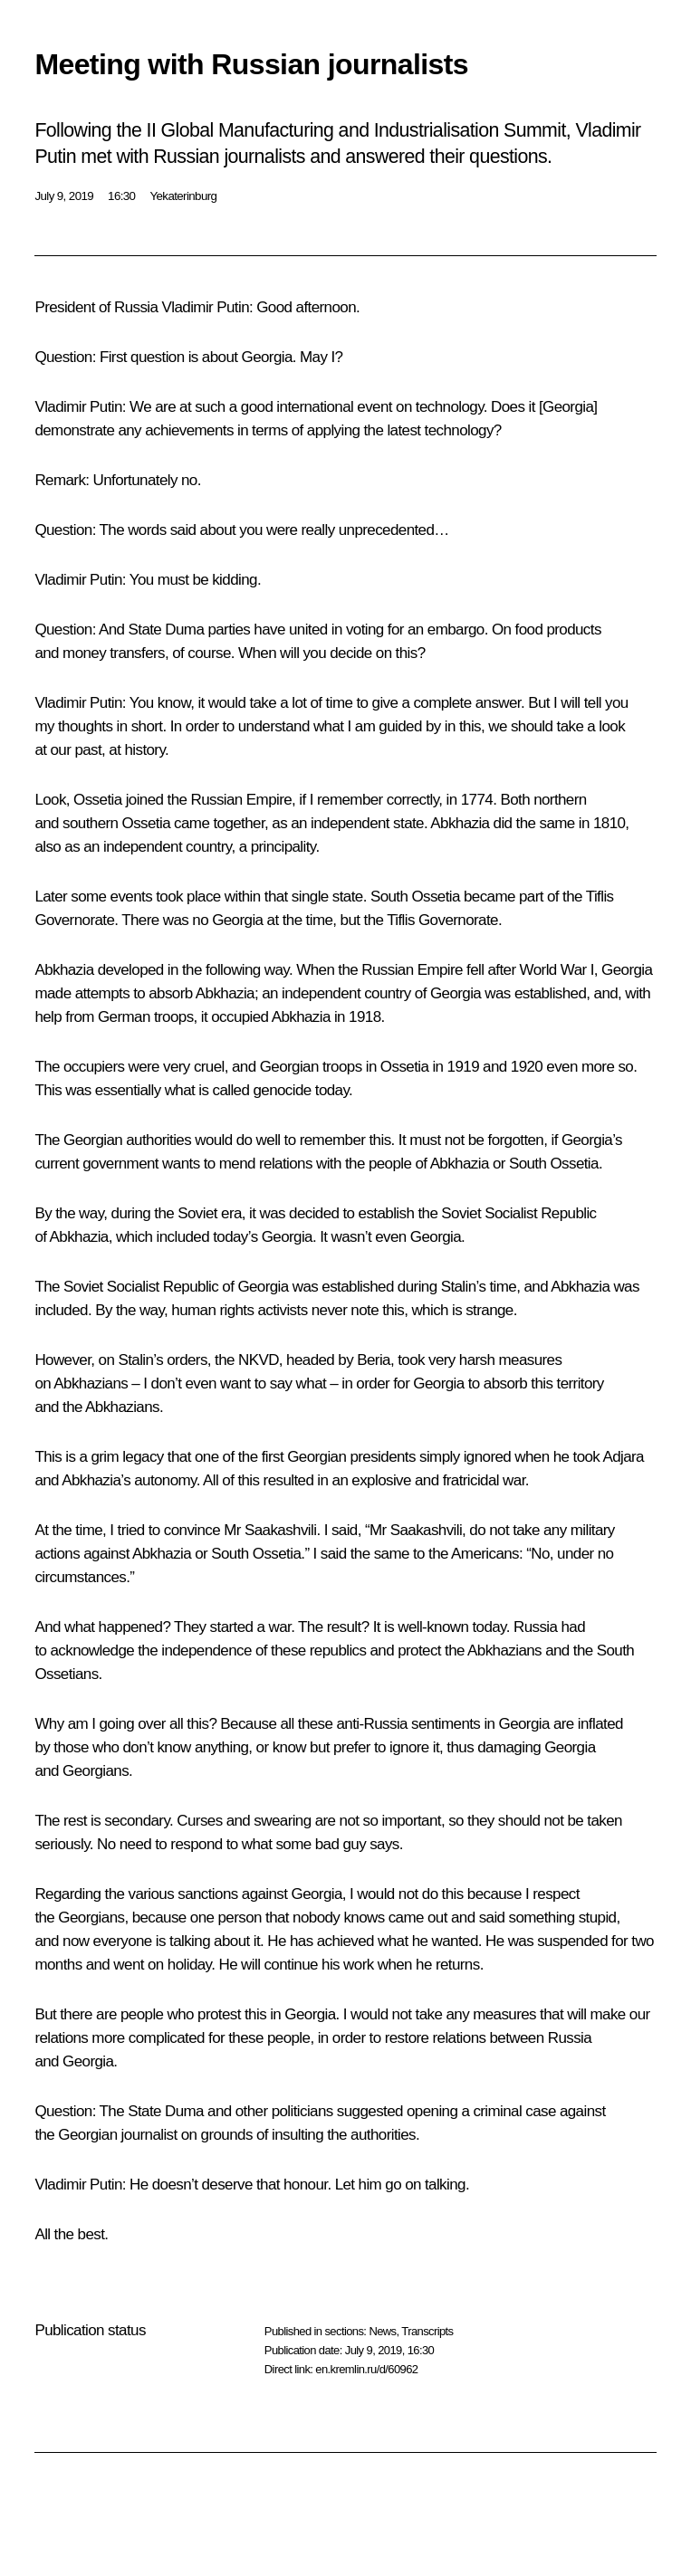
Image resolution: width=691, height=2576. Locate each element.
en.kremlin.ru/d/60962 (366, 2369)
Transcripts (427, 2331)
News (382, 2331)
